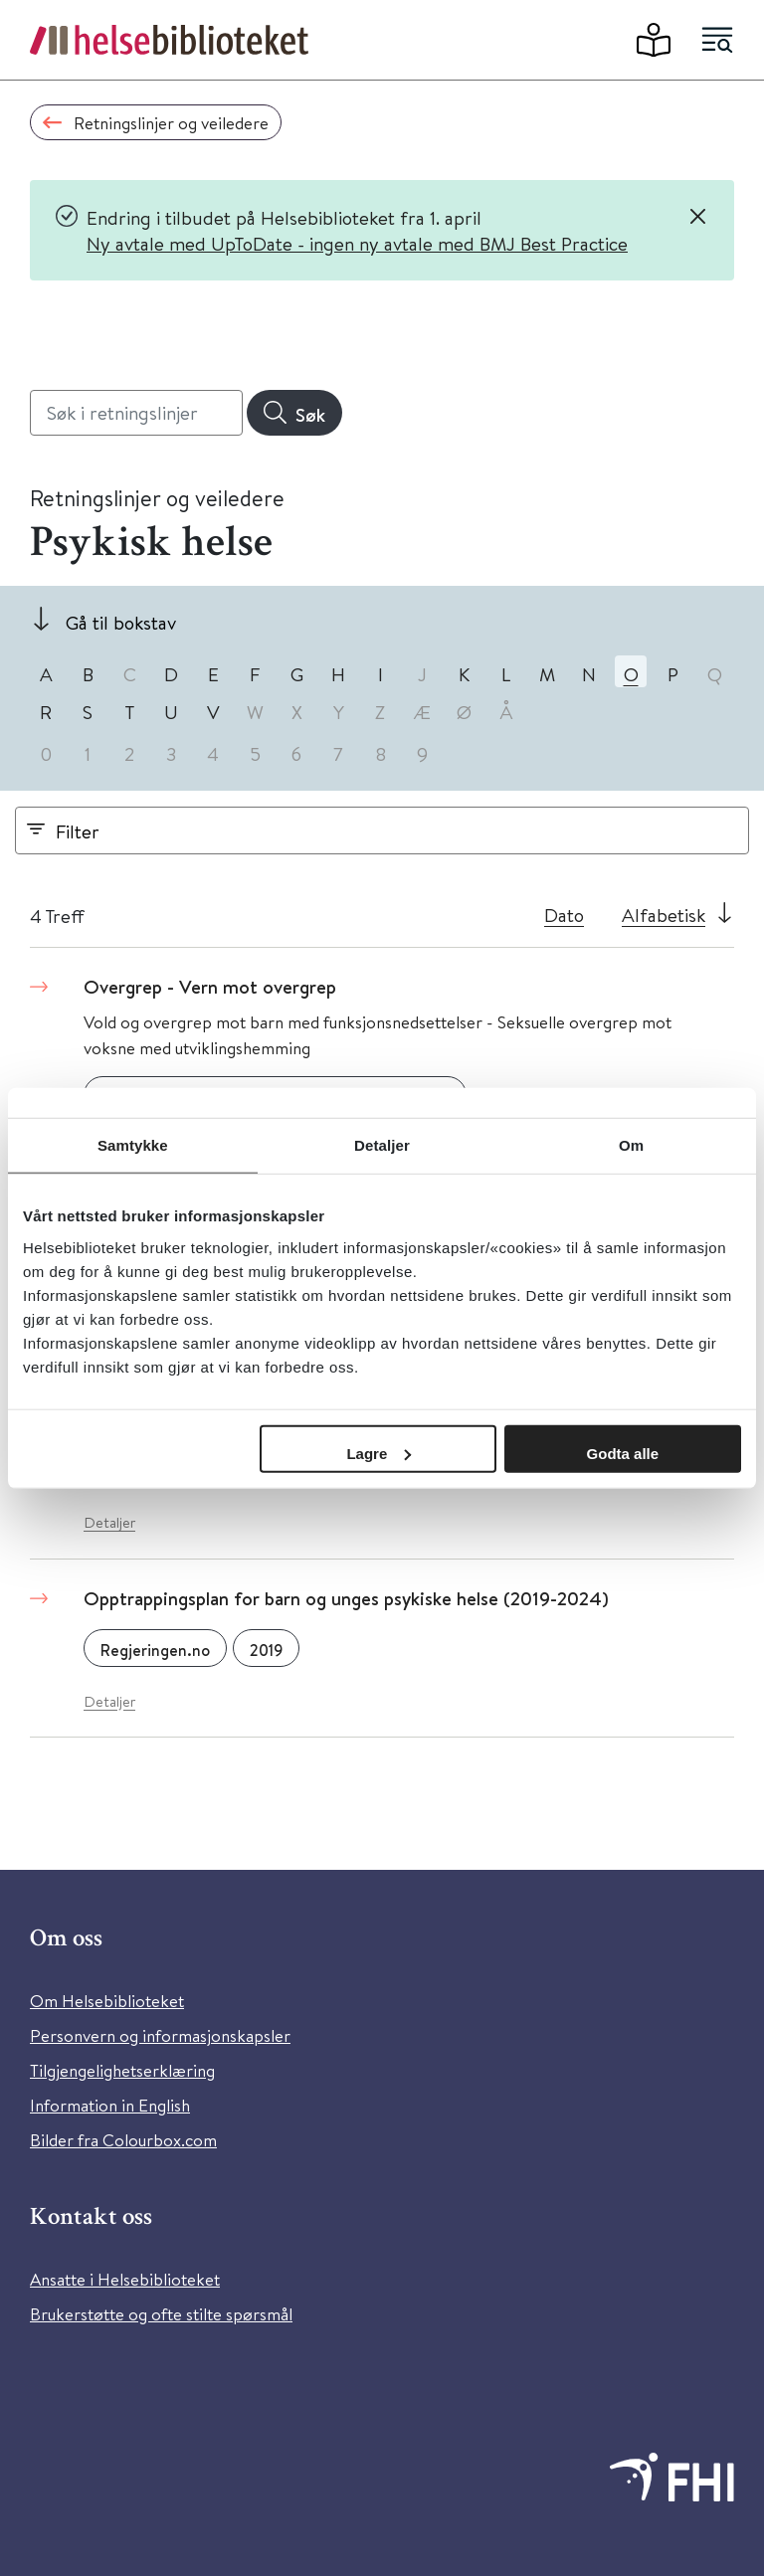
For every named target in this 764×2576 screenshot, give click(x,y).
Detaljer (109, 1522)
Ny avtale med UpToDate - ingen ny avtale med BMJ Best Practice (357, 243)
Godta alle (623, 1452)
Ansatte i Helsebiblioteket (125, 2279)
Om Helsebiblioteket (107, 2000)
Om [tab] (631, 1145)
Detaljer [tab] (382, 1145)
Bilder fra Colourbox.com (123, 2139)
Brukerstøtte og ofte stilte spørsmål (161, 2313)
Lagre (378, 1452)
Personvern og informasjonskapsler (160, 2035)
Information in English (110, 2105)
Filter (77, 831)
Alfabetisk (663, 914)
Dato (564, 914)
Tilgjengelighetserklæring (122, 2070)
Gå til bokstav (121, 622)
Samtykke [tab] (132, 1145)
